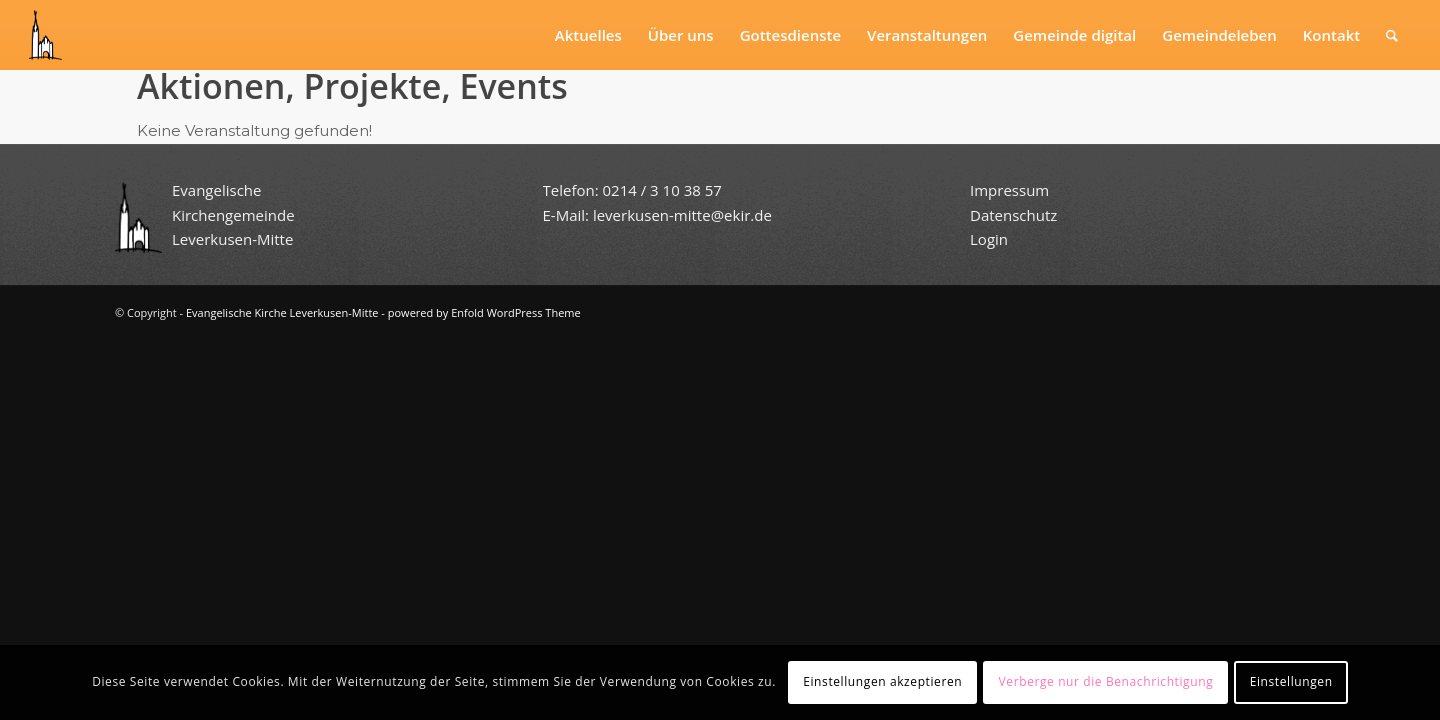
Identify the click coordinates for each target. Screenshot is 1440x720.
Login (989, 239)
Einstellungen (1291, 681)
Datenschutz (1015, 215)
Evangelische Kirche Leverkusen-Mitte (282, 312)
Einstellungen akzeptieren (882, 681)
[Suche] (1392, 35)
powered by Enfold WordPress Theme (484, 312)
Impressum (1009, 190)
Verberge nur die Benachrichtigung (1106, 681)
